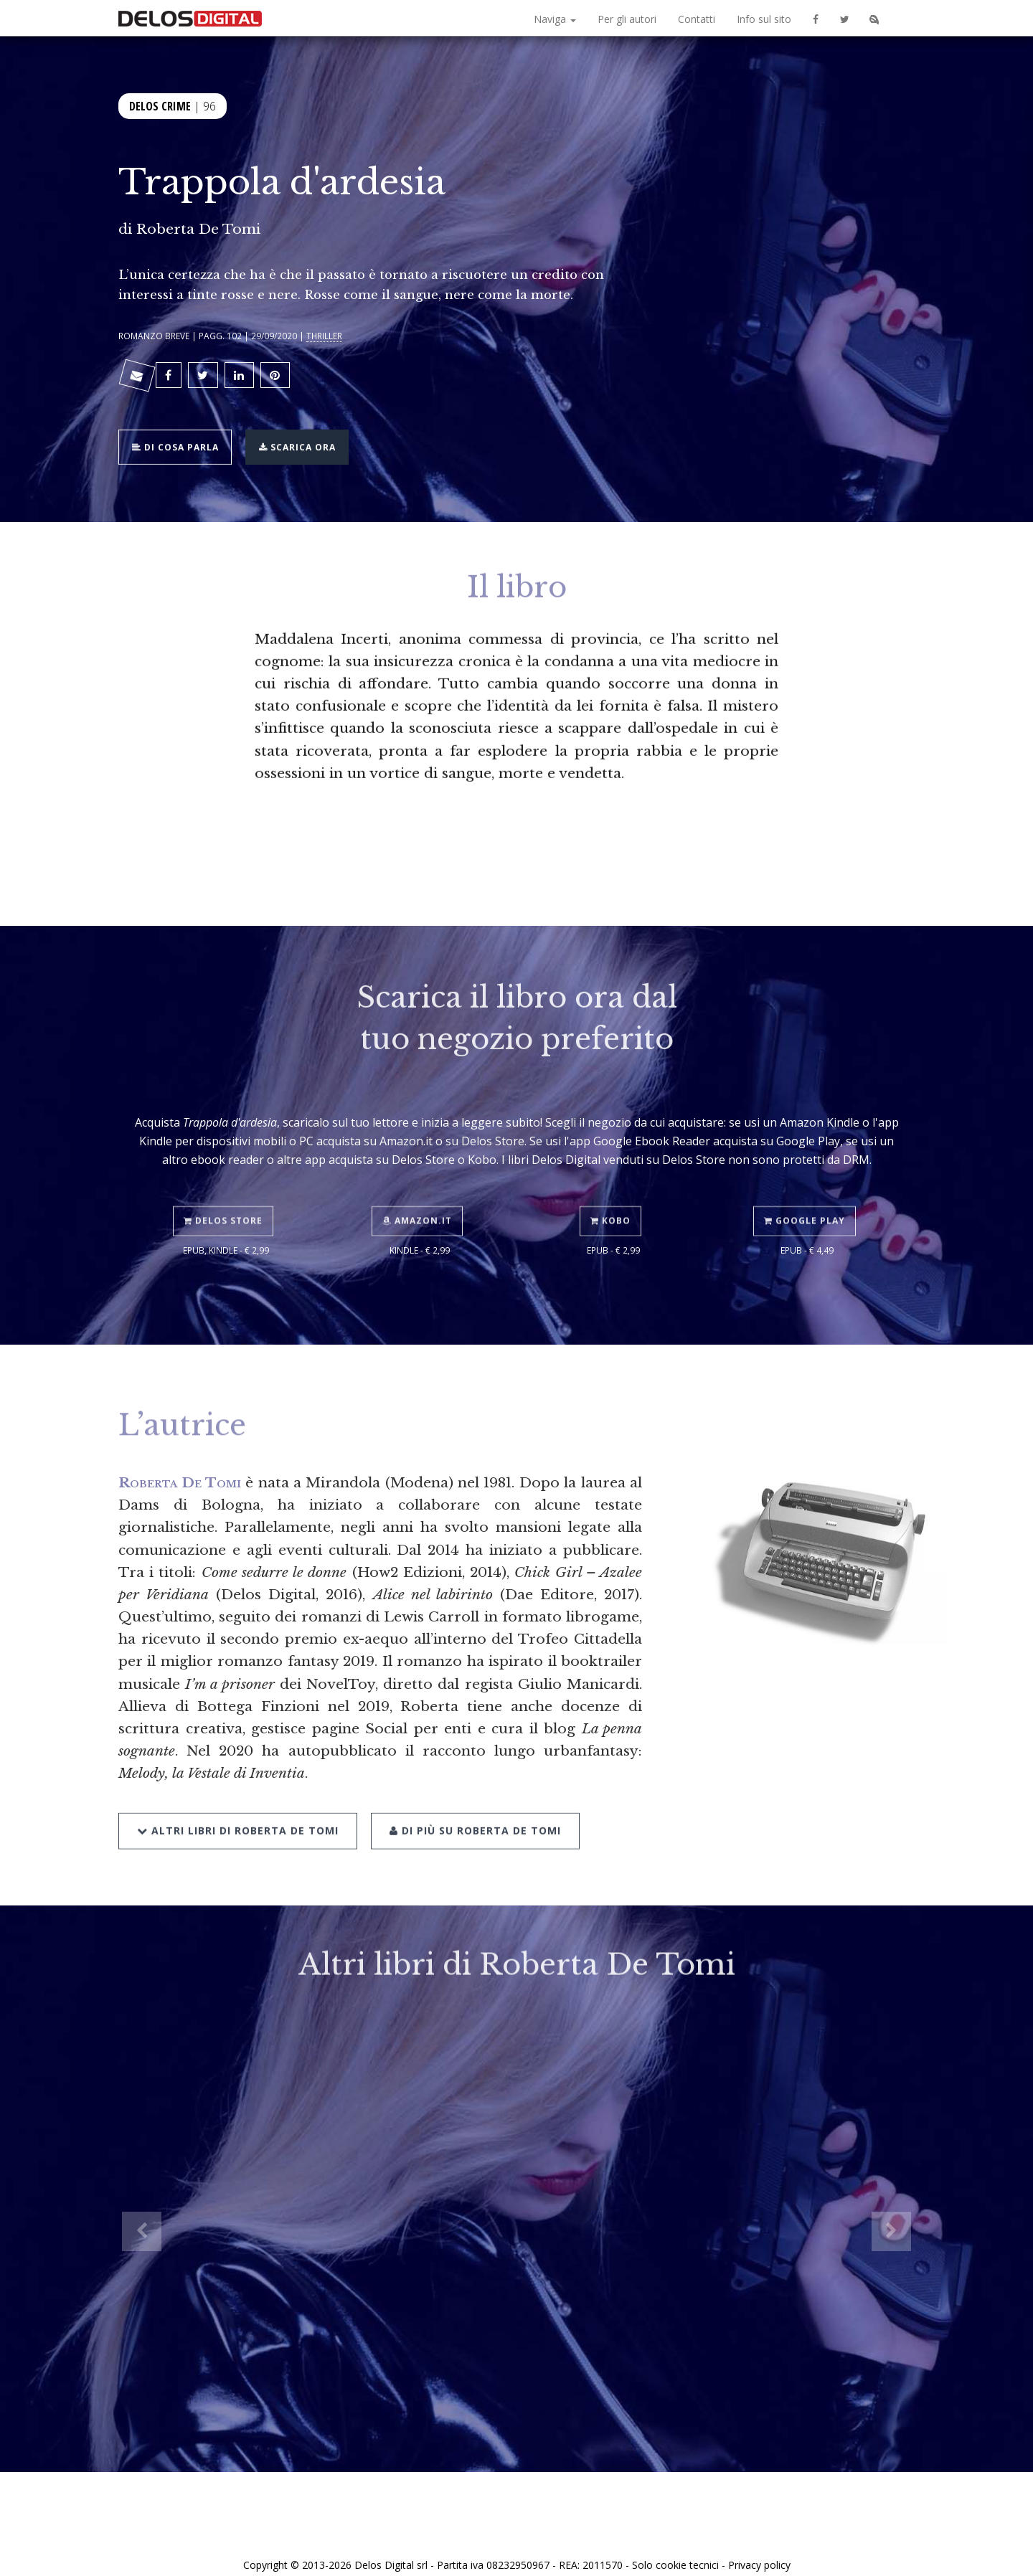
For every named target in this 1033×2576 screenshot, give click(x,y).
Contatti (696, 19)
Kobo (613, 1185)
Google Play (807, 1185)
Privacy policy (759, 2549)
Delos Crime (160, 104)
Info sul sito (764, 19)
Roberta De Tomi (198, 228)
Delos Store (226, 1185)
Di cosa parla (180, 434)
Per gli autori (627, 19)
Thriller (324, 335)
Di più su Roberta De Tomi (470, 1792)
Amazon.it (420, 1185)
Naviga (555, 19)
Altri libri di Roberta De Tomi (238, 1792)
